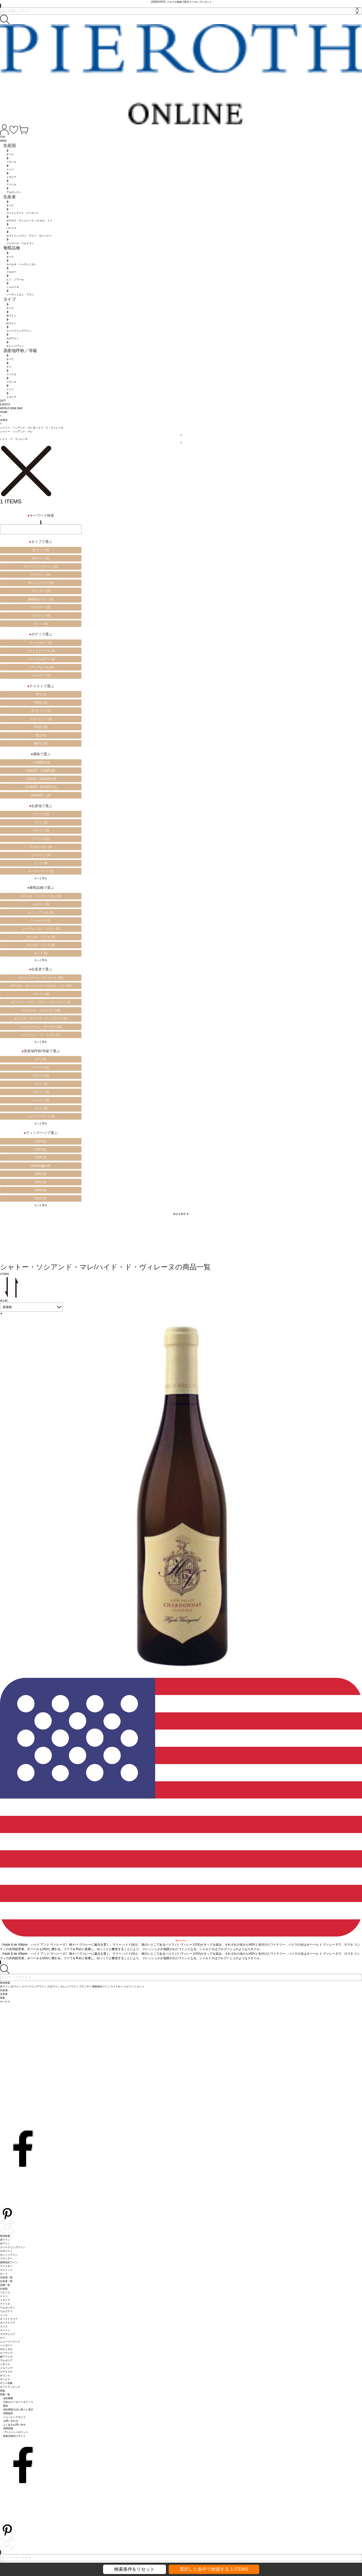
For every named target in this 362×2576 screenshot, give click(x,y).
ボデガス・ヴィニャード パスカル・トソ (40, 986)
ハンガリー (6, 2345)
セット (41, 623)
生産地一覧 (6, 2277)
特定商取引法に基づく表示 (18, 2409)
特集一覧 (5, 2394)
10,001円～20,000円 (41, 787)
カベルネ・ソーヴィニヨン (40, 896)
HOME (4, 412)
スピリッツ (41, 615)
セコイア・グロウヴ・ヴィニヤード (40, 1018)
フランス (40, 814)
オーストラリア (41, 871)
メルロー (40, 904)
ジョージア (6, 2368)
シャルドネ (41, 920)
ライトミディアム (40, 651)
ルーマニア (6, 2353)
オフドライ (41, 710)
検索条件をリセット (134, 2569)
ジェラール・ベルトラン (41, 1010)
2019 (41, 1198)
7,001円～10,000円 (41, 779)
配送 (5, 2405)
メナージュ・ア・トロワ (41, 1035)
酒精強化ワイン (41, 599)
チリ (40, 1059)
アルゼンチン (40, 847)
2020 (41, 1190)
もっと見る (40, 878)
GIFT (3, 400)
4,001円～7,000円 (40, 770)
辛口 (40, 694)
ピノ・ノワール (41, 912)
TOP (2, 137)
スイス (41, 1108)
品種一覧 (5, 2285)
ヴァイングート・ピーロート (41, 977)
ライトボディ (40, 643)
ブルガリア (6, 2360)
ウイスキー (41, 607)
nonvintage (41, 1165)
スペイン (40, 1100)
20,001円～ (41, 795)
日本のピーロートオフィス (18, 2402)
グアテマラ (6, 2371)
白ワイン (40, 558)
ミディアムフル (41, 667)
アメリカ (40, 839)
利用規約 (8, 2413)
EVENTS (5, 404)
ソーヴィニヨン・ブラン (41, 928)
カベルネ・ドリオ (40, 937)
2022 (41, 1174)
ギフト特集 (6, 2383)
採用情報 (8, 2428)
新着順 (7, 1307)
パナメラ (40, 994)
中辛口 (41, 702)
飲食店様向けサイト (14, 2436)
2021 (41, 1182)
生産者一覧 (6, 2281)
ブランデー (41, 591)
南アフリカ (6, 2356)
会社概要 (8, 2398)
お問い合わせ (10, 2420)
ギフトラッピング (10, 2386)
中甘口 (41, 727)
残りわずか (181, 1940)
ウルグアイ (41, 855)
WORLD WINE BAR (11, 408)
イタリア (40, 830)
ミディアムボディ (40, 659)
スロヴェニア (7, 2334)
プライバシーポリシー (15, 2432)
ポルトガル (6, 2349)
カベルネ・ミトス (40, 945)
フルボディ (41, 675)
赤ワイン (40, 550)
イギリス (5, 2364)
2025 (41, 1157)
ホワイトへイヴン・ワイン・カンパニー (40, 1002)
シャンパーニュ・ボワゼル (41, 1027)
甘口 (40, 735)
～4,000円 (41, 762)
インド (41, 863)
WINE (3, 140)
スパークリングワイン (40, 566)
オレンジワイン (41, 583)
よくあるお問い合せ (14, 2424)
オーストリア (7, 2322)
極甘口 (41, 743)
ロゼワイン (41, 574)
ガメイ (41, 953)
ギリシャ (5, 2375)
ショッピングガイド (14, 2417)
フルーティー (40, 719)
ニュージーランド (40, 1116)
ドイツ (41, 822)
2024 (41, 1141)
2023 (41, 1149)
